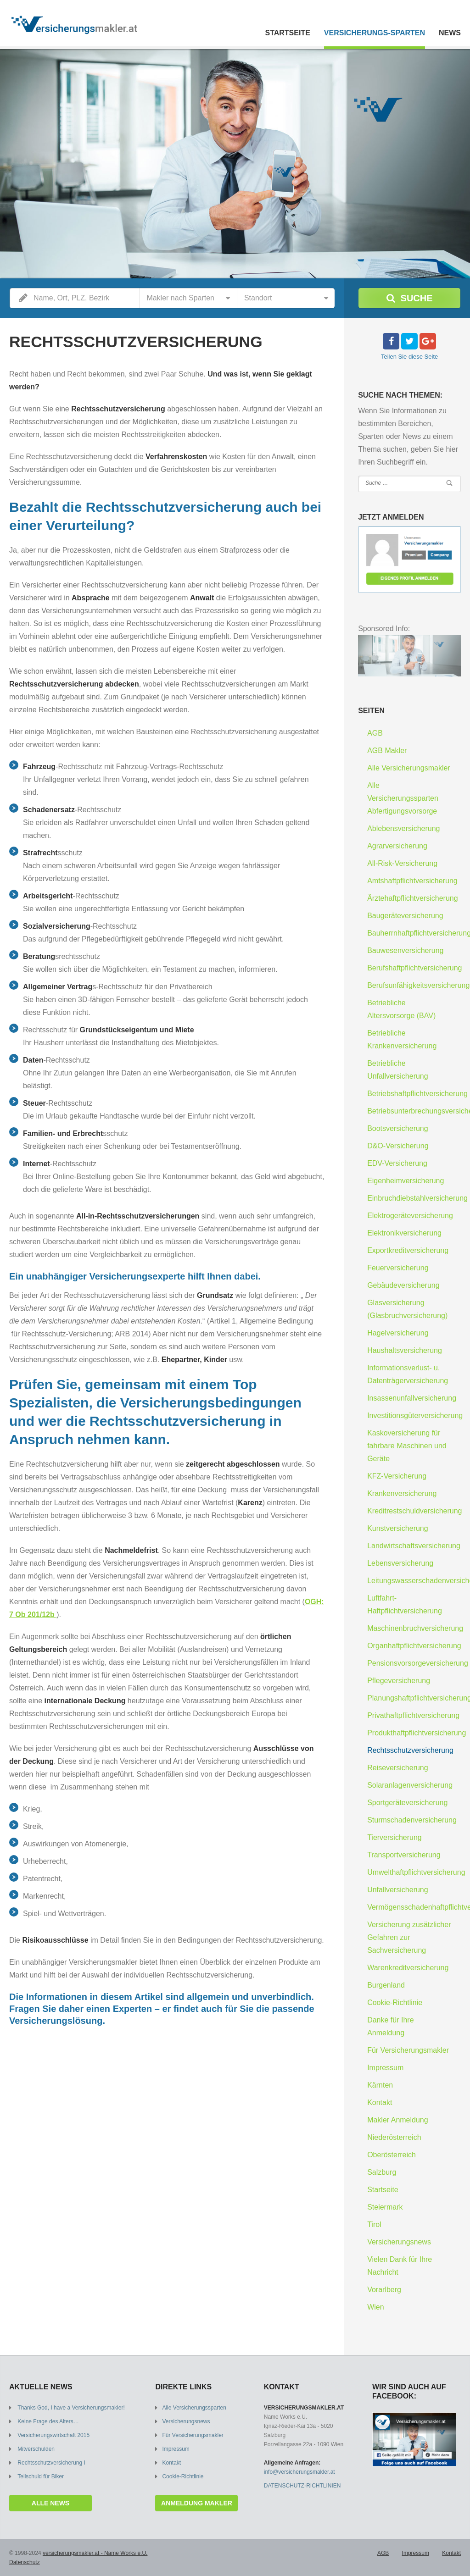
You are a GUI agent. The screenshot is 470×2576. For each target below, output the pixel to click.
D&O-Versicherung (397, 1146)
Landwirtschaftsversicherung (413, 1546)
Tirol (374, 2224)
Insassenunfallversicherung (411, 1398)
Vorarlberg (384, 2289)
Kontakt (379, 2102)
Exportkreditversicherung (407, 1250)
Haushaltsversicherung (404, 1350)
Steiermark (385, 2207)
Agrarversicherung (397, 846)
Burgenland (386, 1985)
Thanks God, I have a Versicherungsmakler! (70, 2407)
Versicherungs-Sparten (374, 33)
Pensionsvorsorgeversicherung (417, 1663)
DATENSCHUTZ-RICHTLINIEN (302, 2485)
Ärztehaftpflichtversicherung (412, 898)
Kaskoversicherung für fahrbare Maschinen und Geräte (407, 1446)
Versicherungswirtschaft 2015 (53, 2435)
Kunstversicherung (397, 1528)
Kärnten (380, 2085)
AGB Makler (387, 750)
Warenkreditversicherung (407, 1968)
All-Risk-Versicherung (402, 863)
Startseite (287, 33)
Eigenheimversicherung (405, 1181)
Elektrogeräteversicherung (410, 1215)
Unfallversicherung (397, 1890)
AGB (375, 733)
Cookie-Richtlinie (394, 2002)
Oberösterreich (391, 2155)
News (450, 33)
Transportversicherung (403, 1855)
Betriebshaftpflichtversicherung (417, 1093)
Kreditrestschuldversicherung (414, 1511)
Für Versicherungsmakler (408, 2050)
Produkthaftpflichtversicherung (416, 1733)
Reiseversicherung (397, 1768)
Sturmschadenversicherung (412, 1820)
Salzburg (381, 2172)
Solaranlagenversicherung (410, 1785)
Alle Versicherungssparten (194, 2407)
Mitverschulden (36, 2449)
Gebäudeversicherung (403, 1285)
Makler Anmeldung (397, 2120)
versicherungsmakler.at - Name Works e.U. (95, 2553)
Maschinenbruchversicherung (415, 1628)
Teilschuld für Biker (40, 2476)
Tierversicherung (394, 1837)
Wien (375, 2307)
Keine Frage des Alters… (47, 2421)
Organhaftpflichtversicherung (414, 1646)
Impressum (385, 2068)
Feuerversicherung (397, 1268)
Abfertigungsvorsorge (402, 811)
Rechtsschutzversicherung (410, 1750)
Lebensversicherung (400, 1563)
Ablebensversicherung (403, 828)
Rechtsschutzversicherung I (51, 2463)
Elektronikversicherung (404, 1233)
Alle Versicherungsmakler (408, 768)
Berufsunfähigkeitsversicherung (418, 985)
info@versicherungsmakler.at (299, 2472)
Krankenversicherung (401, 1493)
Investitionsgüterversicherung (415, 1415)
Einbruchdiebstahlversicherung (417, 1198)
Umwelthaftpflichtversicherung (416, 1872)
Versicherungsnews (399, 2242)
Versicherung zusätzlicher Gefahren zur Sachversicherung (409, 1937)
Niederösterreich (394, 2137)
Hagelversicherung (397, 1333)
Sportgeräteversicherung (407, 1802)
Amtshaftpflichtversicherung (412, 881)
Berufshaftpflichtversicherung (414, 968)
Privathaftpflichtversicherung (413, 1715)
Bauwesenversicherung (405, 950)
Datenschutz (24, 2562)
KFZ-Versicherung (396, 1476)
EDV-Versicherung (397, 1163)
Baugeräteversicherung (405, 916)
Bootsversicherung (397, 1128)
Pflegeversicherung (398, 1680)
